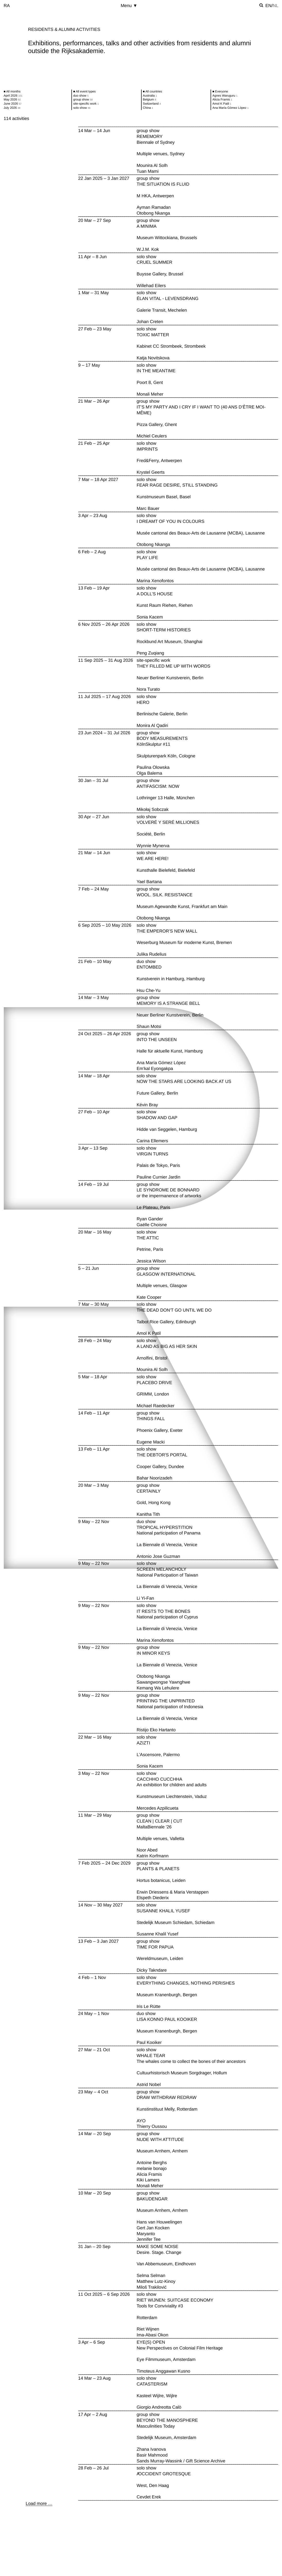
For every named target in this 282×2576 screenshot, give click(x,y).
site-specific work (86, 103)
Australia (150, 95)
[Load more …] (39, 2504)
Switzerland (152, 103)
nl (275, 5)
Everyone (221, 91)
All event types (86, 91)
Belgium (149, 99)
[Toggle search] (261, 5)
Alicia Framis (222, 99)
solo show (82, 107)
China (148, 107)
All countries (153, 91)
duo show (81, 95)
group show (83, 99)
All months (13, 91)
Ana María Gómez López (231, 107)
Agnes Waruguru (225, 95)
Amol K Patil (222, 103)
